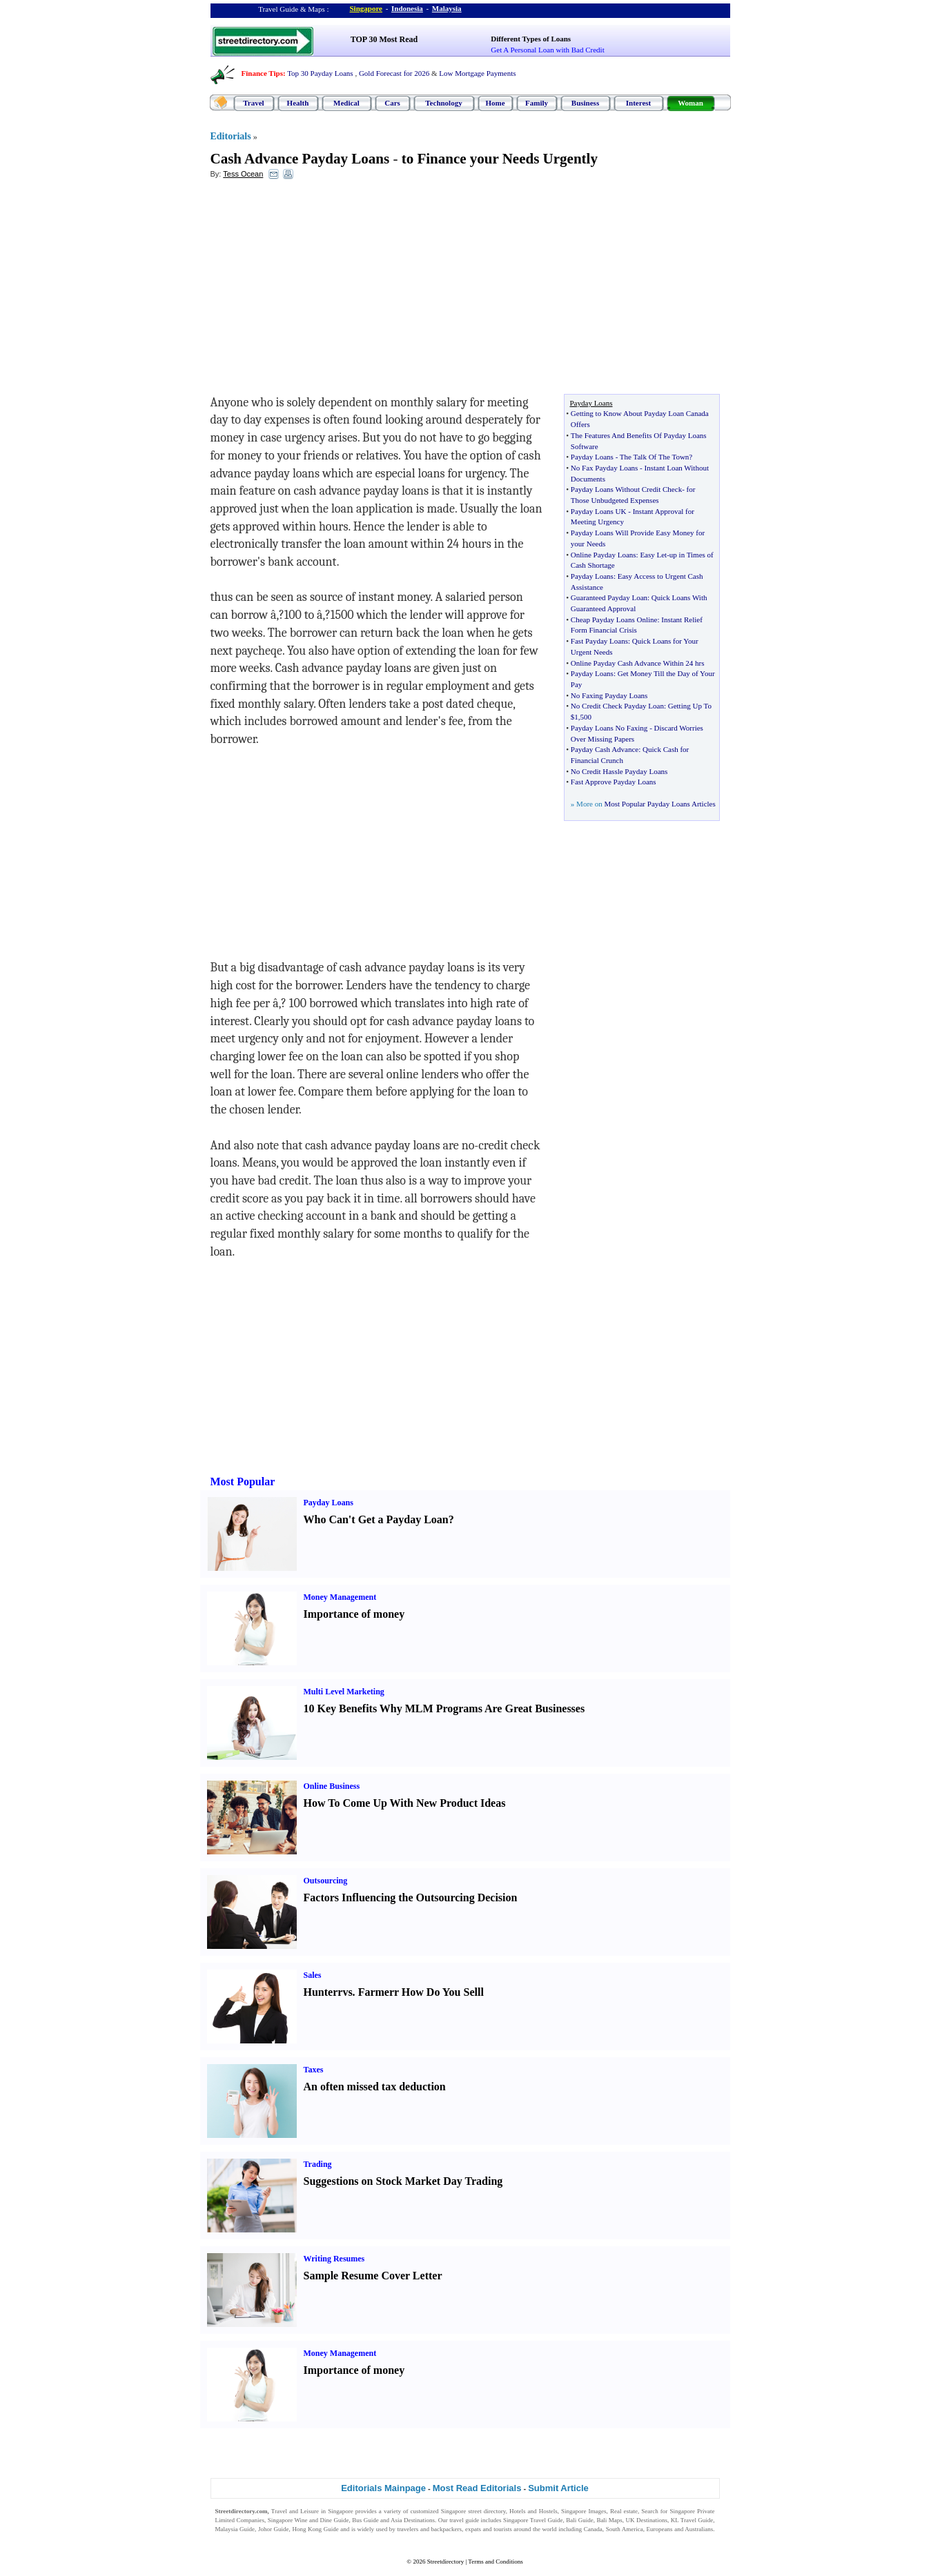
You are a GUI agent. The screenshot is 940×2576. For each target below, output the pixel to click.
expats (473, 2529)
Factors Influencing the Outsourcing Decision (411, 1897)
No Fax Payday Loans (604, 468)
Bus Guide (365, 2520)
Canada (593, 2529)
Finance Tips (262, 73)
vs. (348, 1992)
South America (624, 2529)
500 (586, 717)
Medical (346, 103)
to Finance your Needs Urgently (500, 158)
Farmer (376, 1992)
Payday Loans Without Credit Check (626, 489)
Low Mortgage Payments (477, 73)
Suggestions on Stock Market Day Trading (403, 2181)
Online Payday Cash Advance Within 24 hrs (638, 663)
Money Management (340, 1597)
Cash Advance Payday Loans (300, 158)
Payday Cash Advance (604, 749)
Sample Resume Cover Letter (373, 2275)
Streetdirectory (445, 2561)
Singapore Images (584, 2511)
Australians (699, 2529)
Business (585, 103)
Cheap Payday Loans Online (614, 619)
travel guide (464, 2520)
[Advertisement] (323, 290)
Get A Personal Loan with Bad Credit (547, 50)
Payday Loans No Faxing (609, 728)
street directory (486, 2511)
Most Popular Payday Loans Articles (659, 804)
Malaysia (447, 8)
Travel (253, 103)
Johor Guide (273, 2529)
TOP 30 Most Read (384, 39)
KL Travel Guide (692, 2520)
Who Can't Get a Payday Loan (376, 1519)
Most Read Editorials (477, 2488)
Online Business (332, 1786)
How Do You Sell (441, 1992)
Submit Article (558, 2488)
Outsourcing (326, 1880)
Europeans (660, 2529)
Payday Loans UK (599, 511)
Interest (638, 103)
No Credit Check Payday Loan (617, 706)
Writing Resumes (334, 2258)
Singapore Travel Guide (532, 2520)
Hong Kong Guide (315, 2529)
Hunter (321, 1992)
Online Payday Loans (603, 555)
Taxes (314, 2069)
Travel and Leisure (295, 2511)
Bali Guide (579, 2520)
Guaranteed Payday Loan (609, 597)
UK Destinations (646, 2520)
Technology (443, 103)
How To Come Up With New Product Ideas (405, 1803)
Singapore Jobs (234, 2538)
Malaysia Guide (235, 2529)
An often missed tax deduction (375, 2086)
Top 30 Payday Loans (320, 73)
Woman (690, 103)
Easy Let (653, 555)
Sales (313, 1975)
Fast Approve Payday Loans (613, 781)
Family (536, 103)
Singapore (366, 8)
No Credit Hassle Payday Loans (619, 771)
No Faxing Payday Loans (609, 695)
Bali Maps (609, 2520)
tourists (502, 2529)
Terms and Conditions (495, 2561)
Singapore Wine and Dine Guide (308, 2520)
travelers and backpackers (429, 2529)
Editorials (230, 136)
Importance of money (354, 1614)
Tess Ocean (243, 174)
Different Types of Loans (531, 38)
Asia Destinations (413, 2520)
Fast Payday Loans (599, 641)
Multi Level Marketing (344, 1691)
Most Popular (242, 1481)
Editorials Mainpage (383, 2488)
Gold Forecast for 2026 (394, 73)
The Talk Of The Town (654, 457)
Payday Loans (592, 457)
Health (298, 103)
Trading (318, 2164)
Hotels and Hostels (533, 2511)
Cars (392, 103)
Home (495, 103)
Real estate (624, 2511)
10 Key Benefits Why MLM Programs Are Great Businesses (444, 1708)
